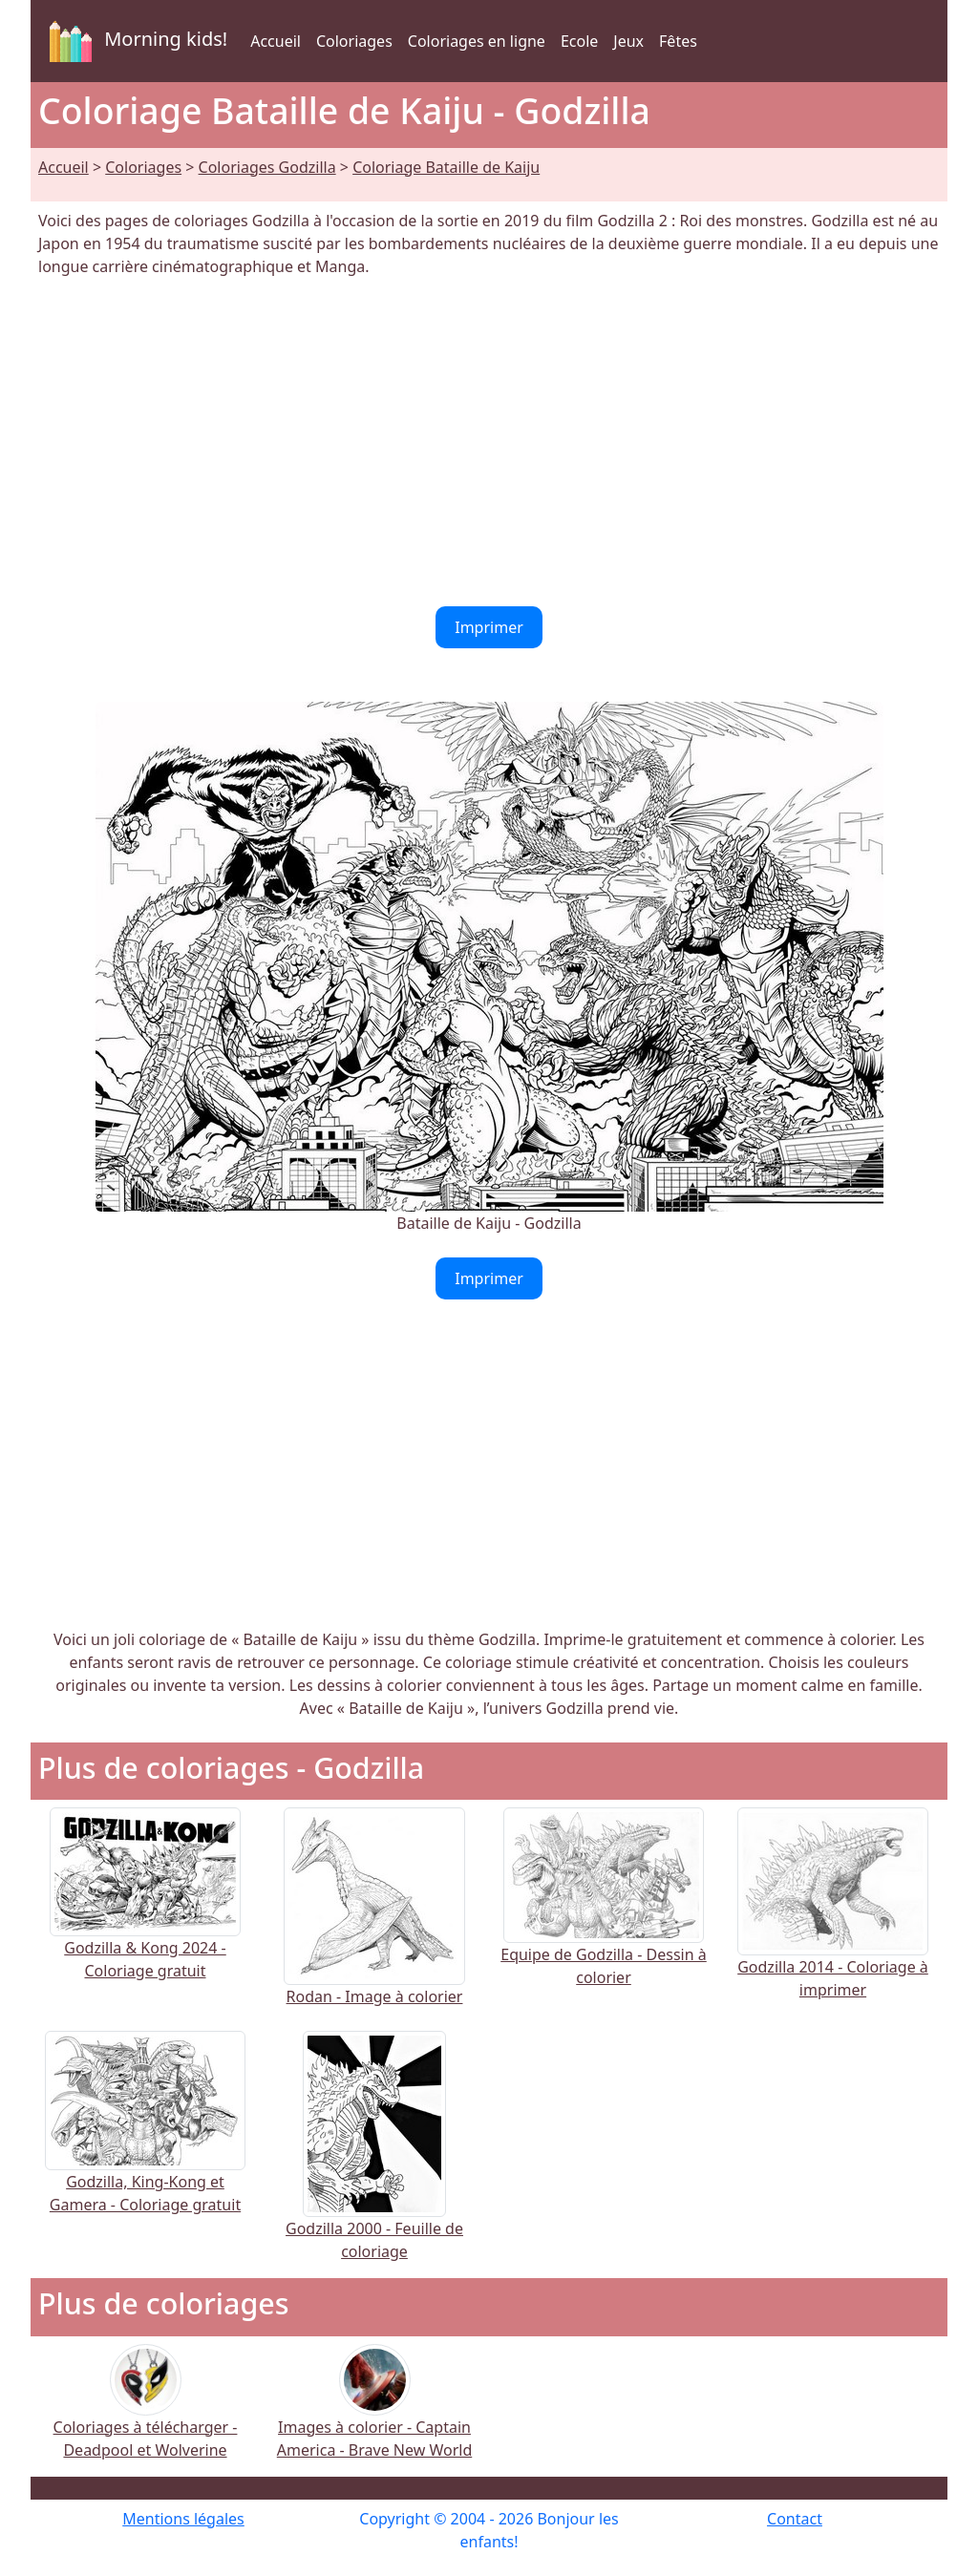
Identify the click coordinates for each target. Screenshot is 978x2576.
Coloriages (354, 41)
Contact (794, 2518)
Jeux (628, 41)
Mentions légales (183, 2518)
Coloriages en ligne (476, 41)
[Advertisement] (489, 442)
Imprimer (489, 627)
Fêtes (678, 41)
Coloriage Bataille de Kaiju (446, 167)
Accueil (275, 41)
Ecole (579, 41)
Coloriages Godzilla (267, 167)
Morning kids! (134, 41)
